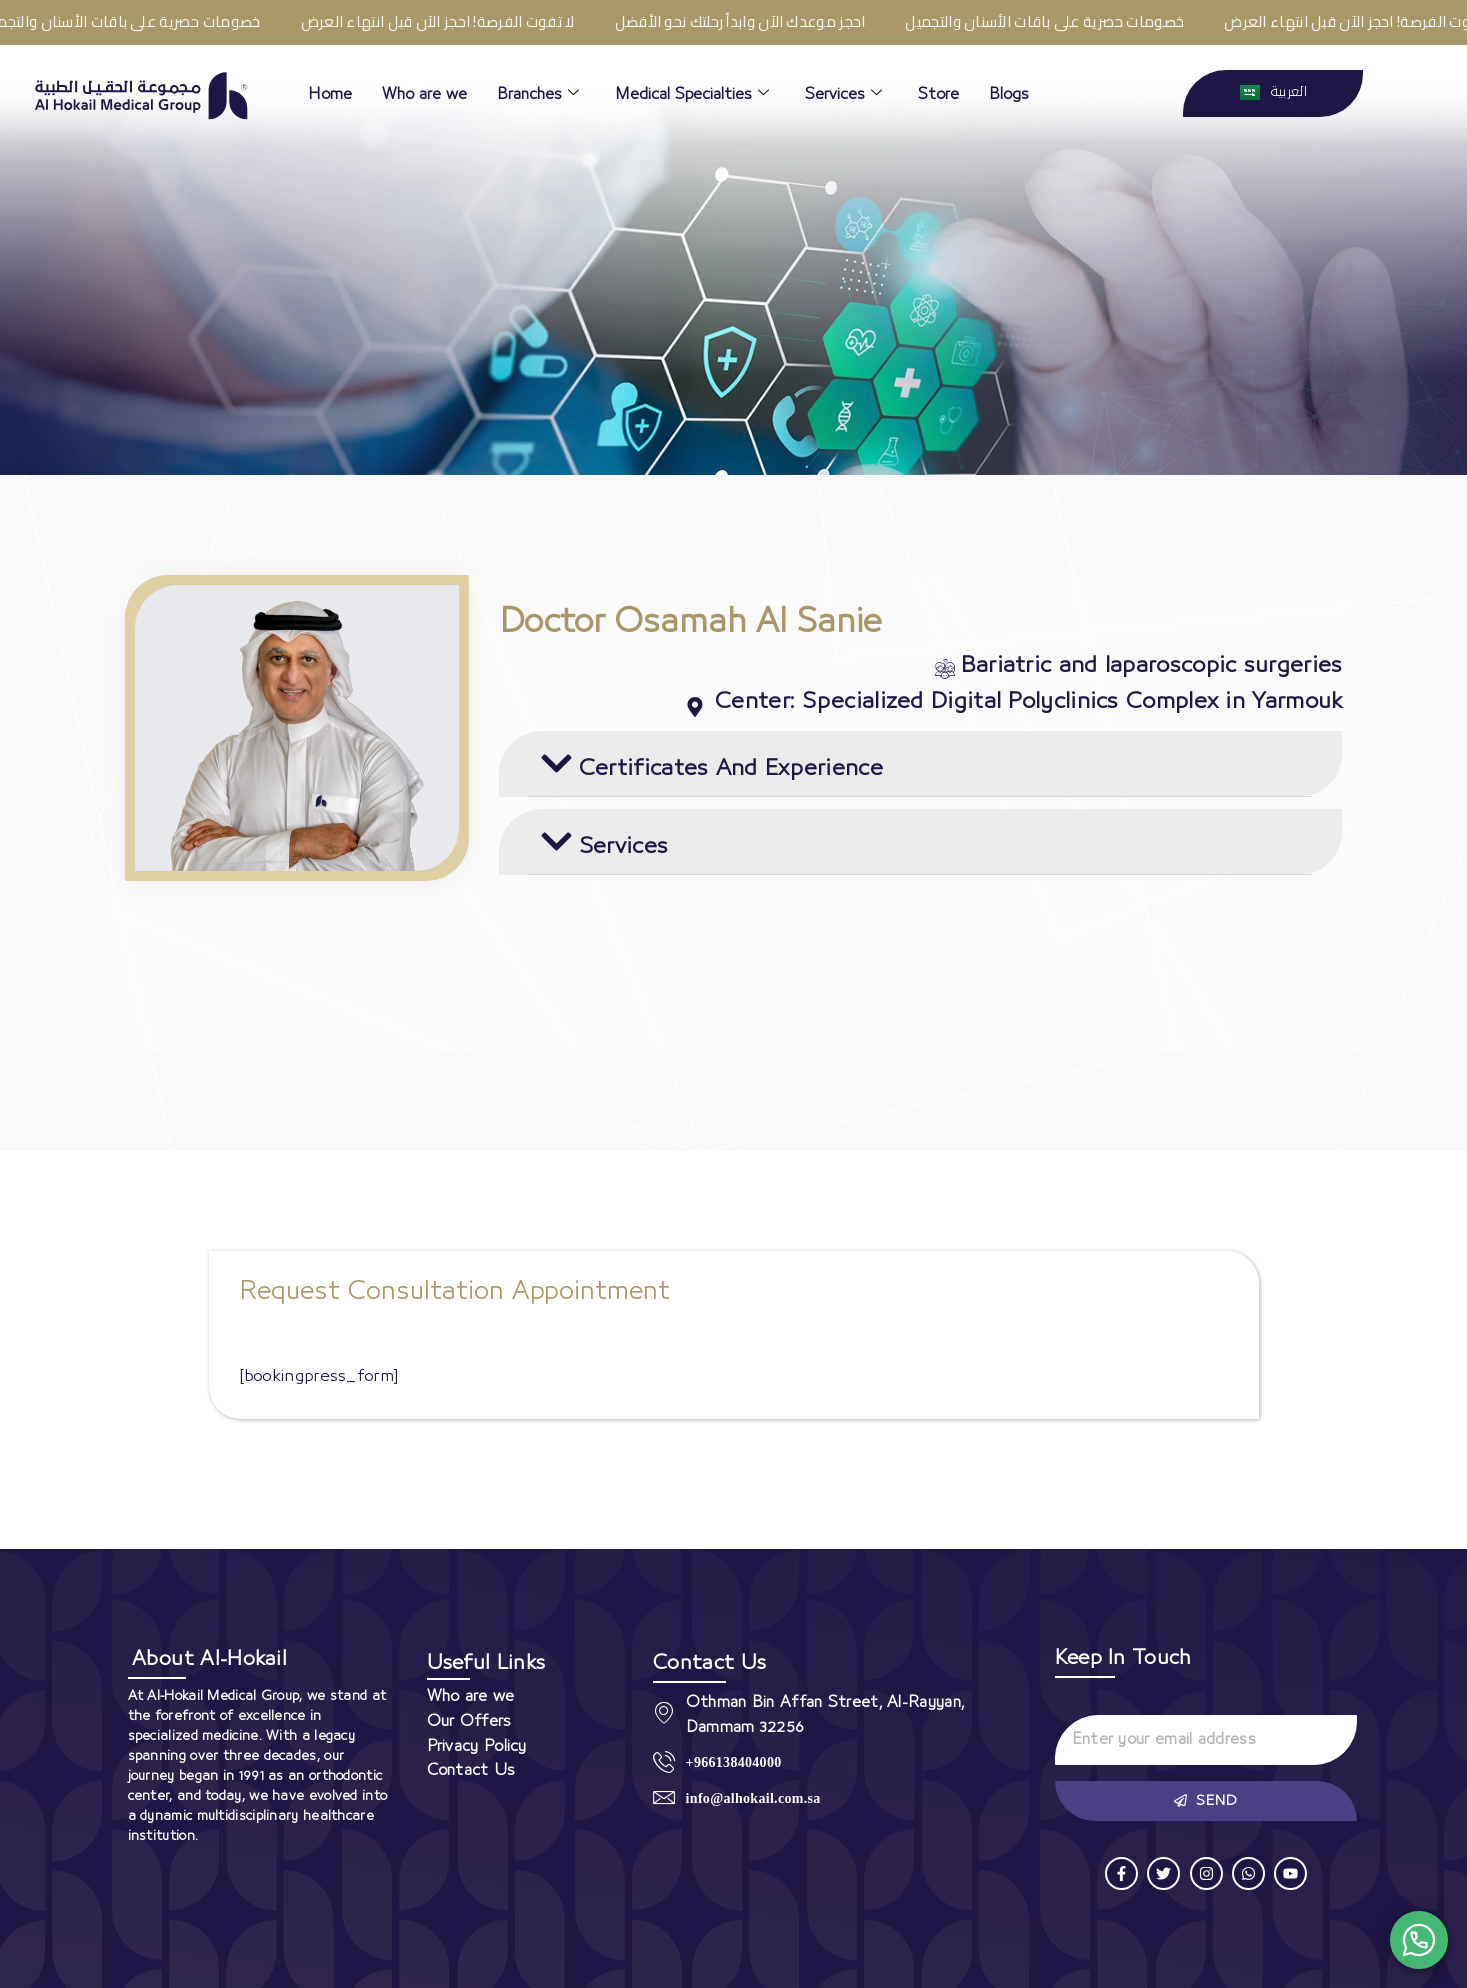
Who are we (424, 94)
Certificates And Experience (731, 768)
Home (330, 94)
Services (843, 94)
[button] (921, 764)
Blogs (1009, 94)
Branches (538, 94)
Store (938, 94)
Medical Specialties (692, 94)
